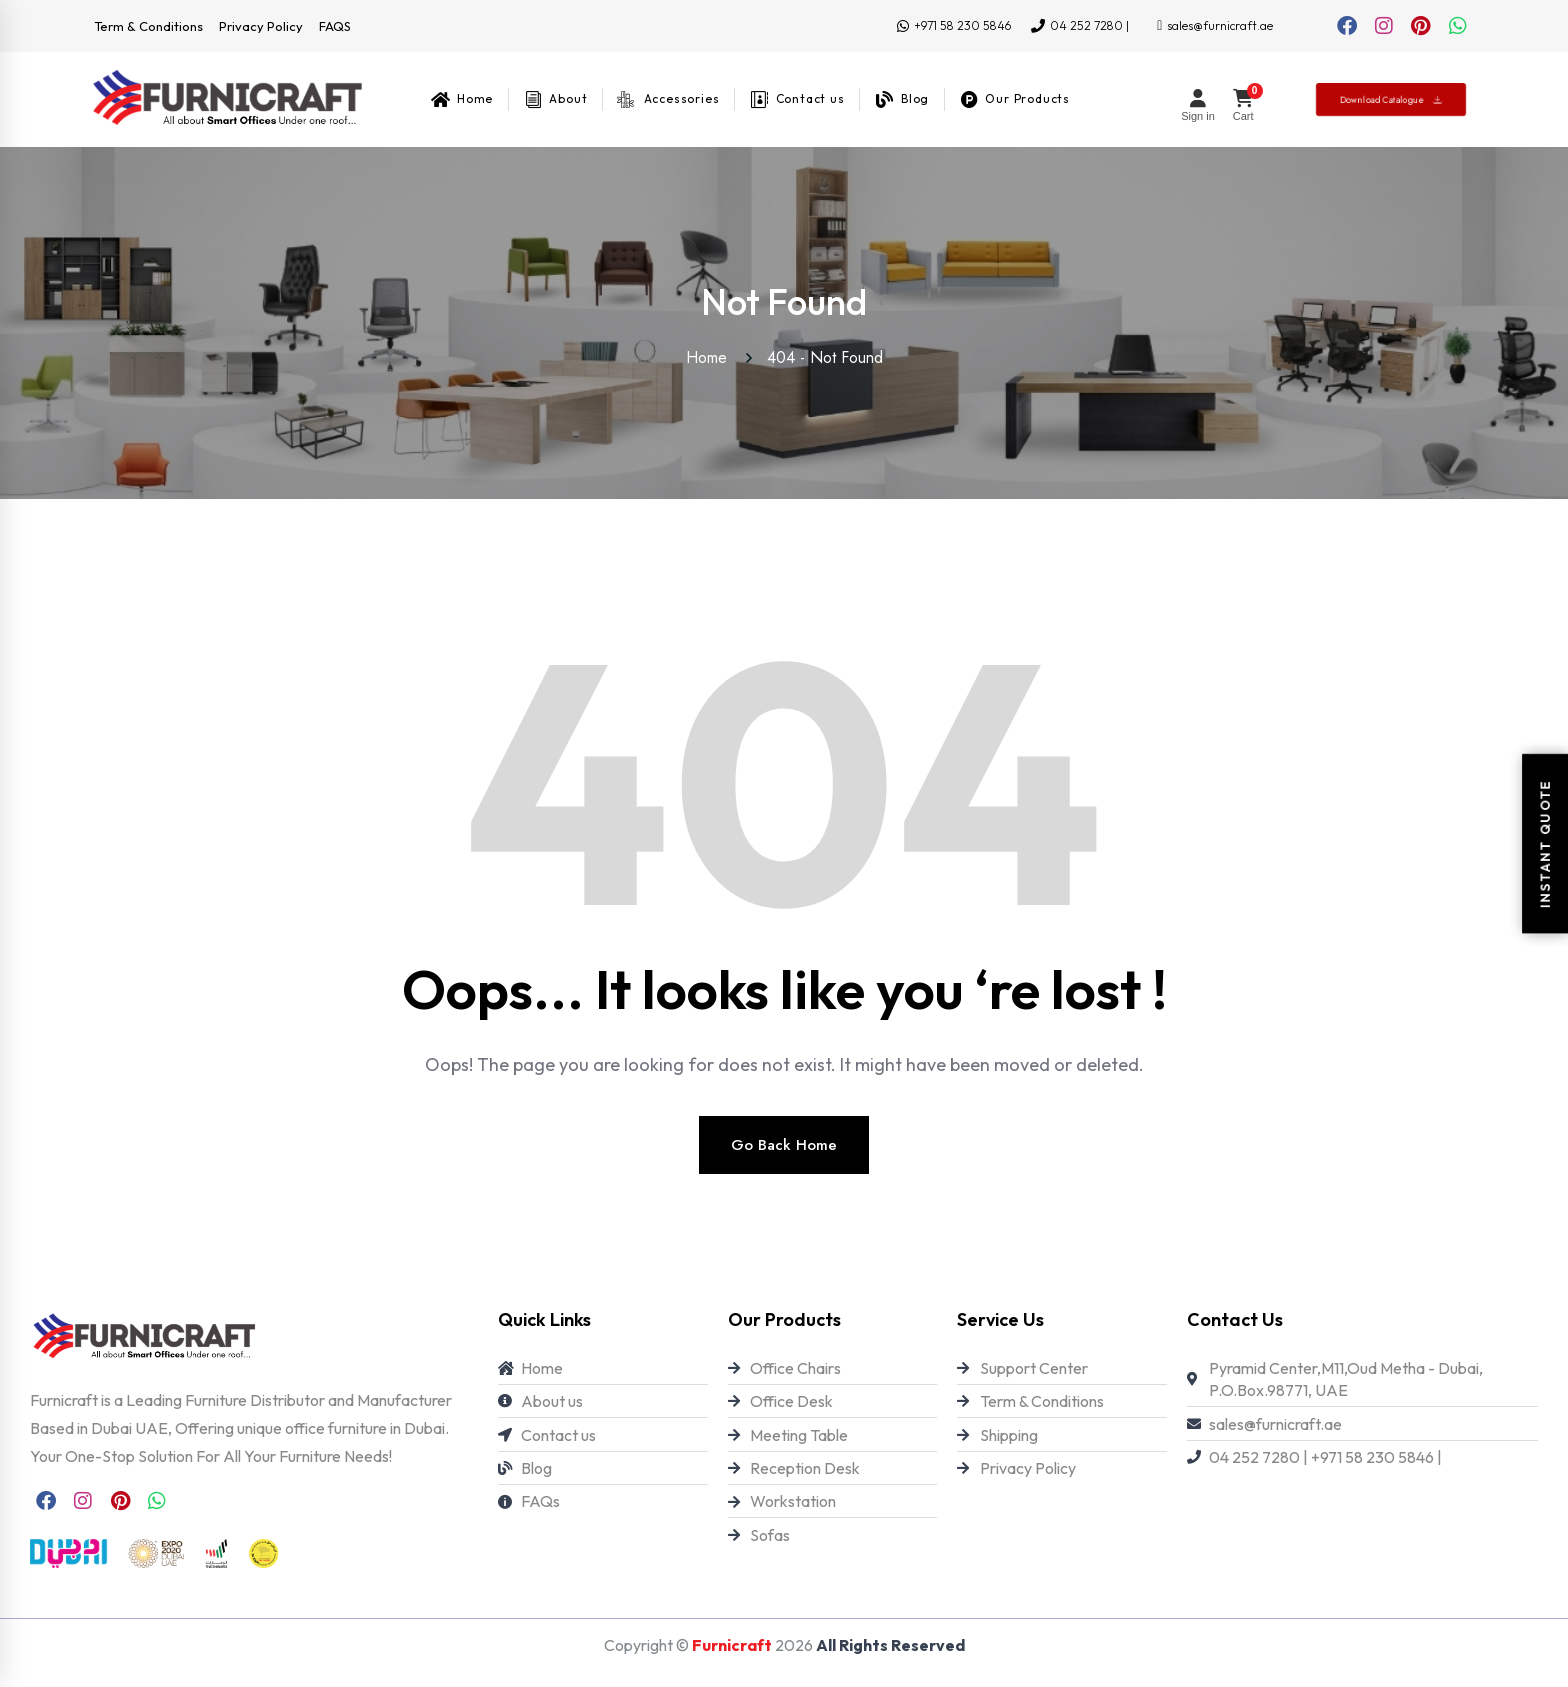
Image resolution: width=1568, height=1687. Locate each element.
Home (711, 357)
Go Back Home (784, 1145)
